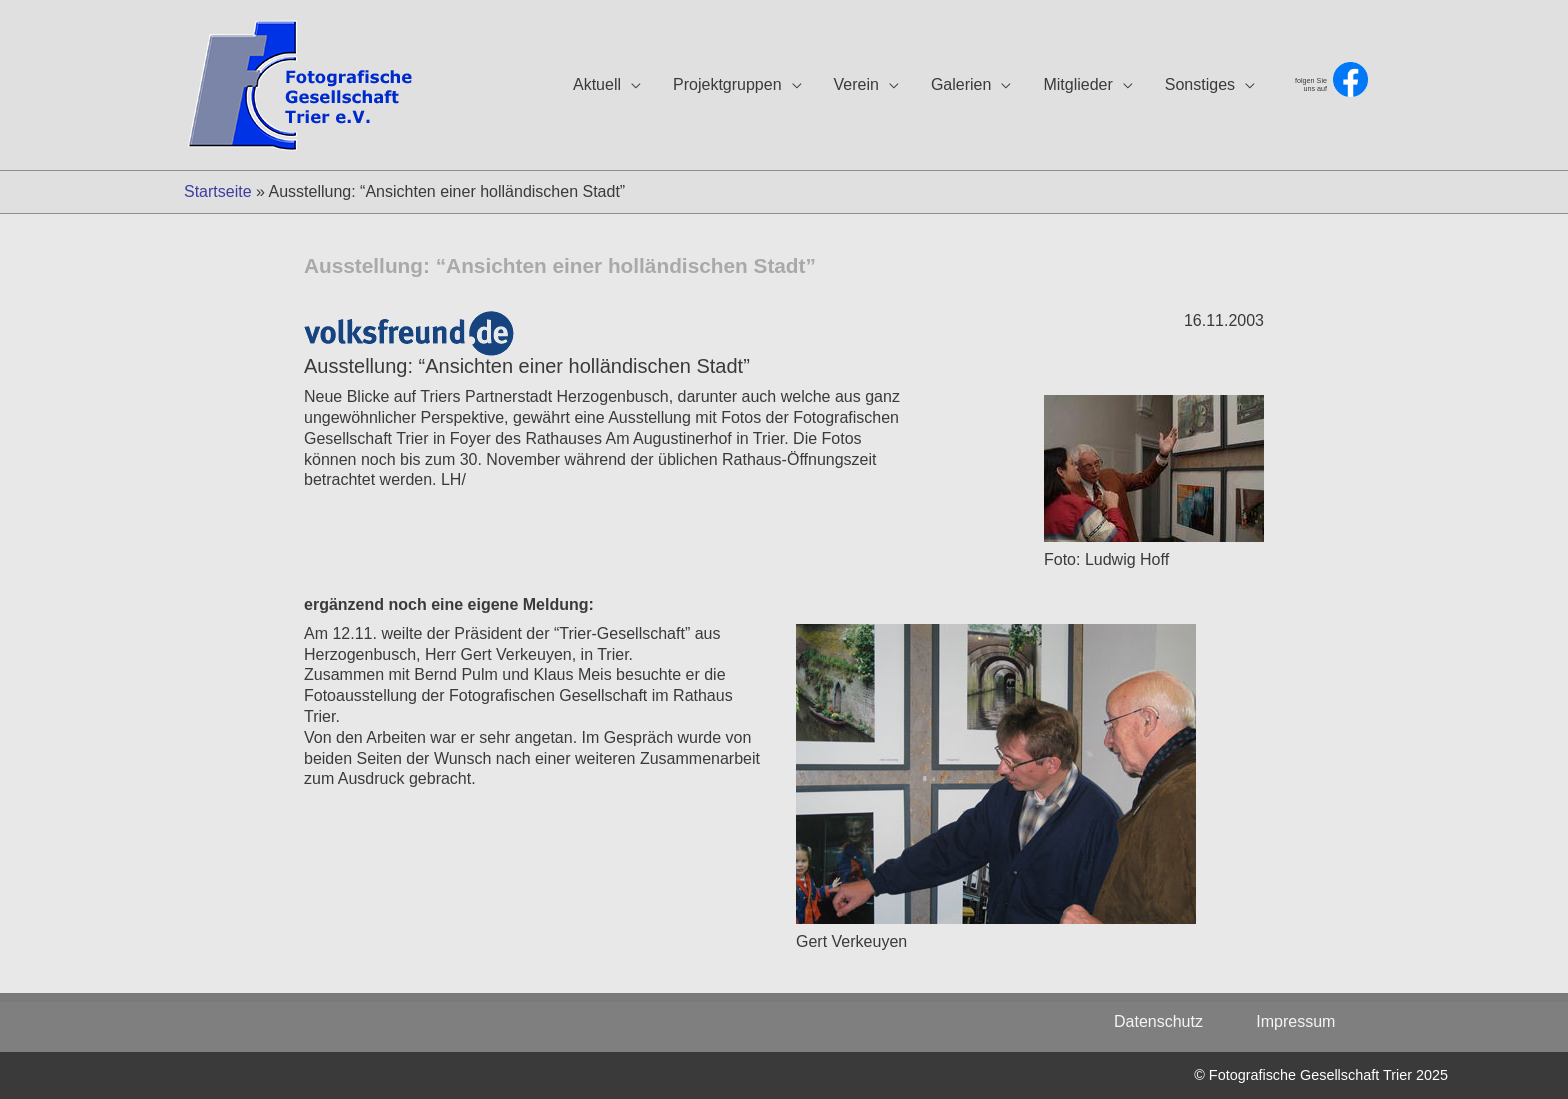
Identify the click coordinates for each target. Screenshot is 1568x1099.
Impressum (1295, 1021)
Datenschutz (1169, 1021)
